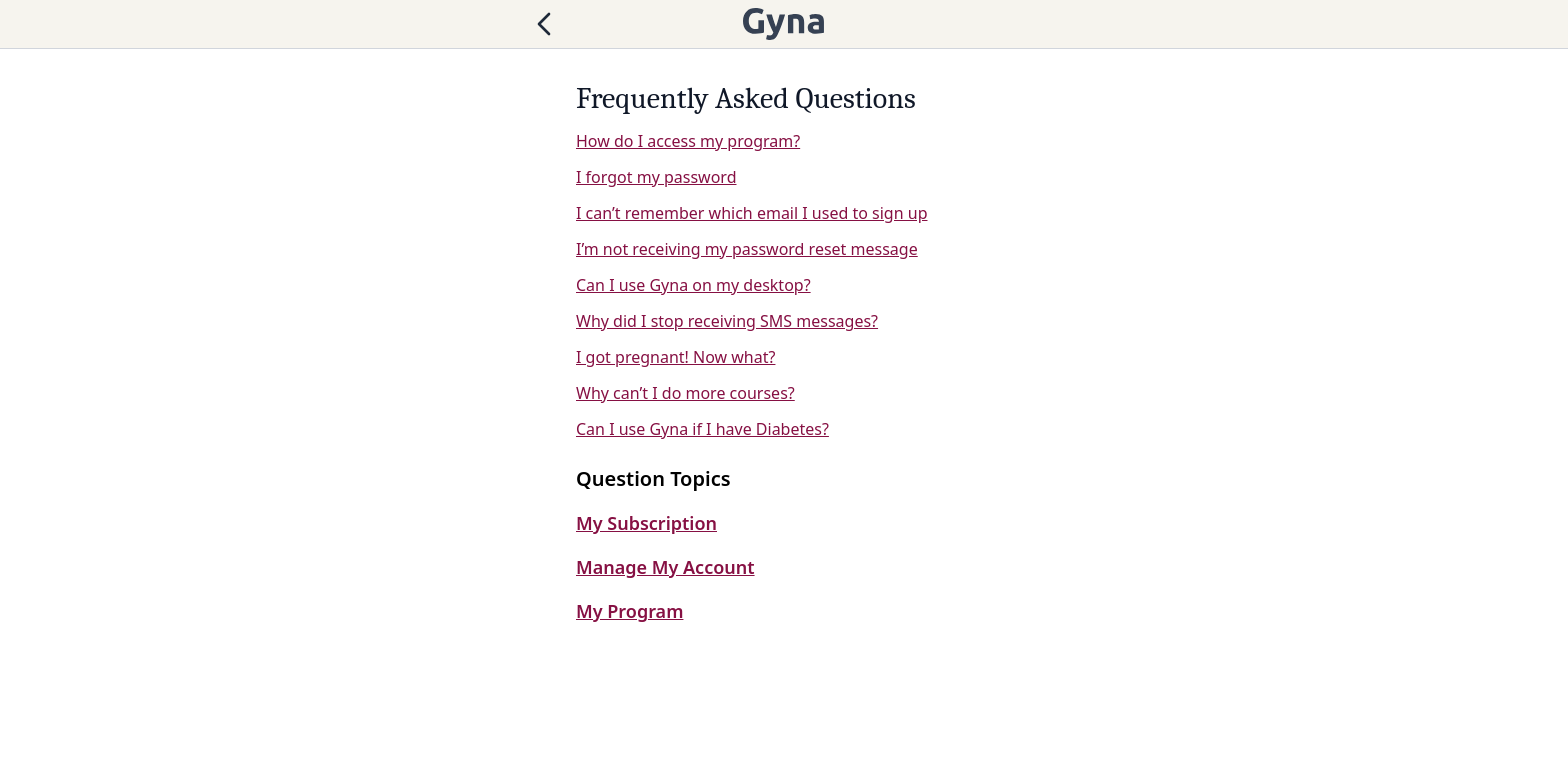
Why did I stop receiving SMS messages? (727, 321)
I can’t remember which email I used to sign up (751, 213)
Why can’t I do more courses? (685, 393)
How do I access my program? (688, 141)
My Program (629, 611)
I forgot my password (656, 177)
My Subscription (646, 523)
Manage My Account (665, 567)
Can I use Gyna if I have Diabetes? (702, 429)
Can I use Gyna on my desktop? (693, 285)
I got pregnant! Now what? (675, 357)
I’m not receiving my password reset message (747, 249)
